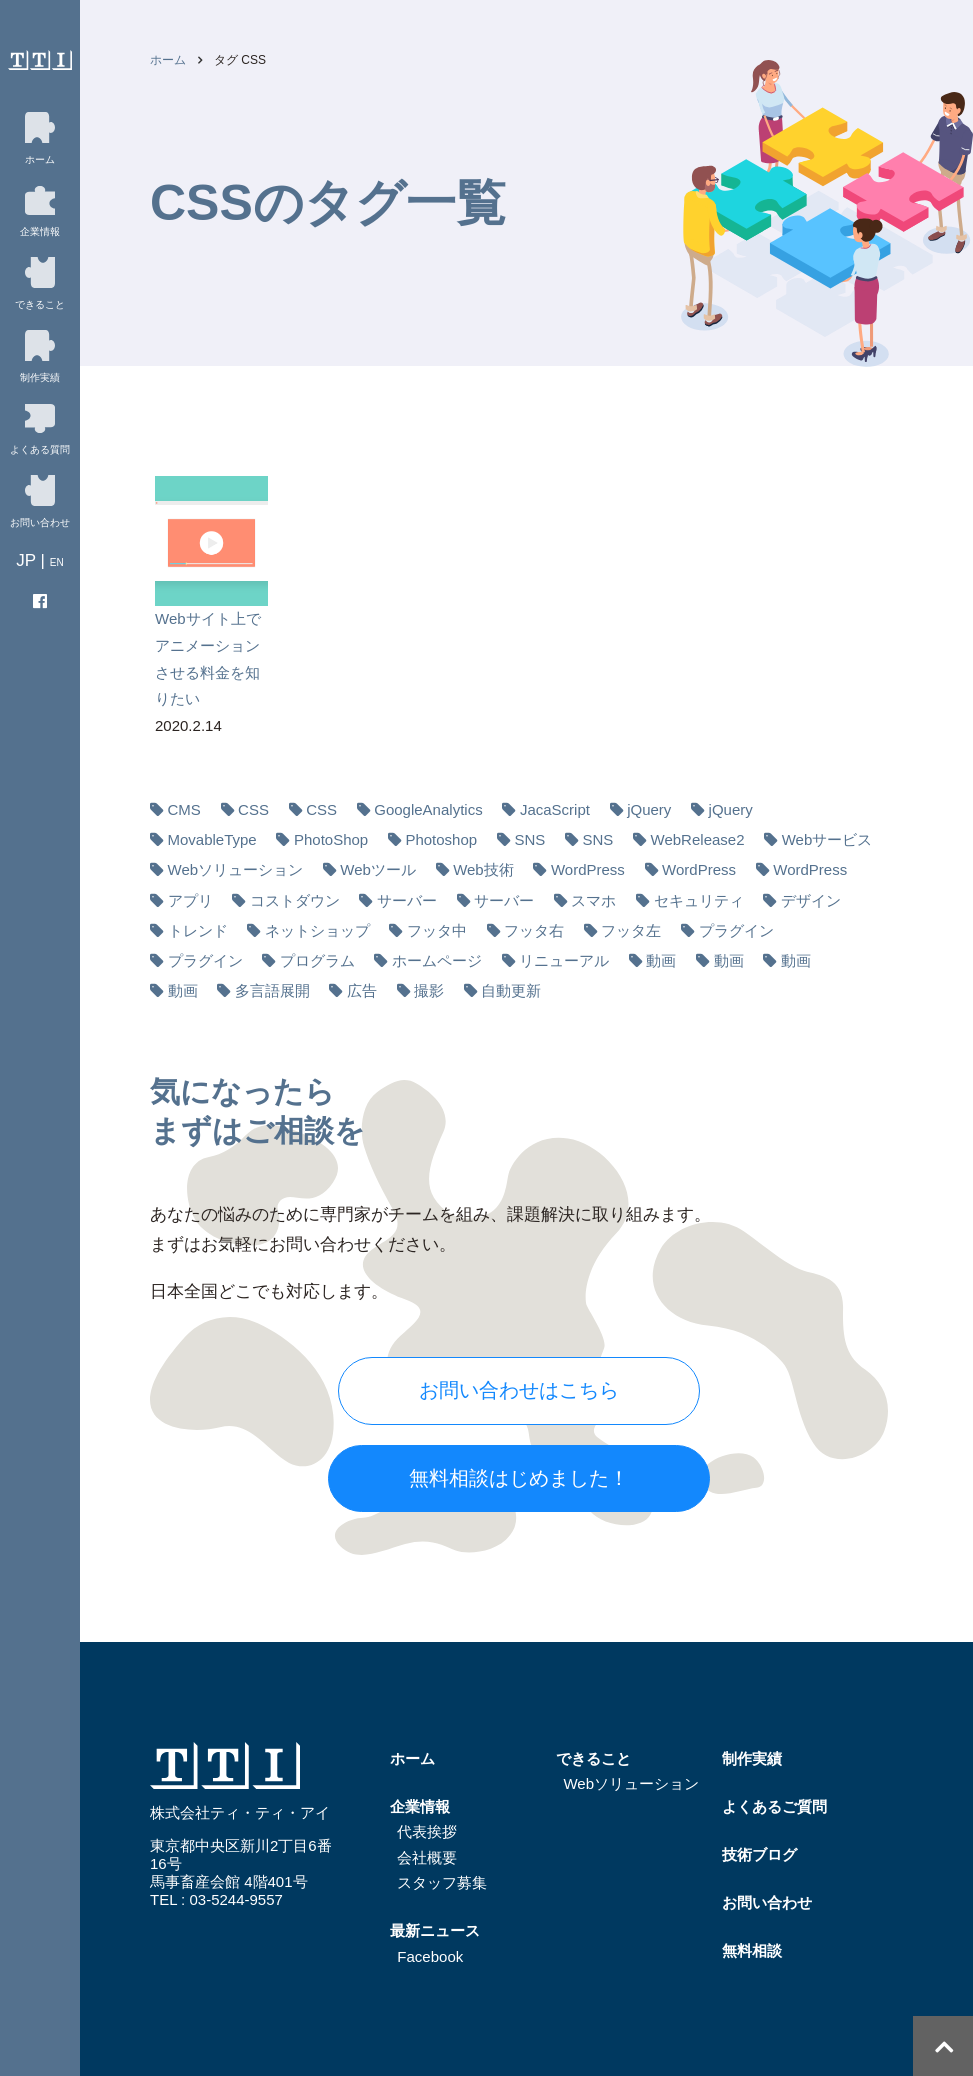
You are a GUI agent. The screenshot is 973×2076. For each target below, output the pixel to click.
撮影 (429, 990)
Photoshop (441, 839)
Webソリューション (236, 869)
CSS (253, 809)
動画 (661, 960)
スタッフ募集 (442, 1882)
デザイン (811, 900)
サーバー (407, 900)
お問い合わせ (767, 1902)
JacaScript (555, 809)
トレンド (198, 930)
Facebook (430, 1956)
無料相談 (752, 1950)
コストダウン (295, 900)
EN (57, 562)
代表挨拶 (427, 1831)
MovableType (212, 839)
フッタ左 (631, 930)
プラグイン (736, 930)
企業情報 (420, 1806)
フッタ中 (437, 930)
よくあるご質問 (774, 1806)
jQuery (649, 809)
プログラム (317, 960)
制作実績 (752, 1758)
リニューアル (564, 960)
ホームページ (437, 960)
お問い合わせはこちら (519, 1390)
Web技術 (483, 869)
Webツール (378, 869)
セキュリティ (699, 900)
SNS (529, 839)
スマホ (593, 900)
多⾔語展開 (272, 990)
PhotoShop (331, 839)
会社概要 (427, 1857)
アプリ (190, 900)
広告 (362, 990)
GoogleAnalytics (428, 809)
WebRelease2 (698, 839)
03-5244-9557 (235, 1899)
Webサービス (827, 839)
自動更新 (511, 990)
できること (593, 1758)
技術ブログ (759, 1854)
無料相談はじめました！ (519, 1478)
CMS (184, 809)
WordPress (588, 869)
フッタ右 (534, 930)
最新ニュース (435, 1930)
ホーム (168, 60)
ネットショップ (317, 930)
